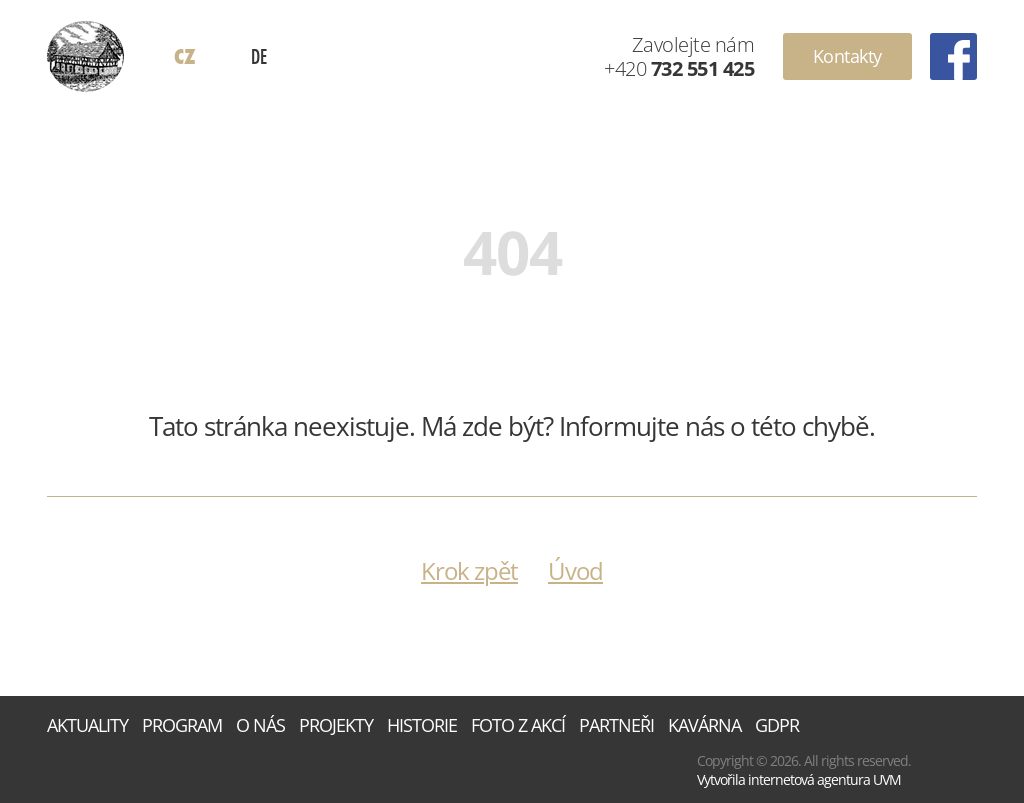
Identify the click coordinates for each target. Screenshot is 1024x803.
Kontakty (847, 56)
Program (182, 725)
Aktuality (87, 725)
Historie (422, 725)
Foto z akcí (518, 725)
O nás (260, 725)
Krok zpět (469, 570)
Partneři (616, 725)
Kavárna (704, 725)
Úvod (575, 570)
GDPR (777, 725)
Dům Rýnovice (85, 56)
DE (259, 56)
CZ (185, 56)
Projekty (336, 725)
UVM (887, 779)
